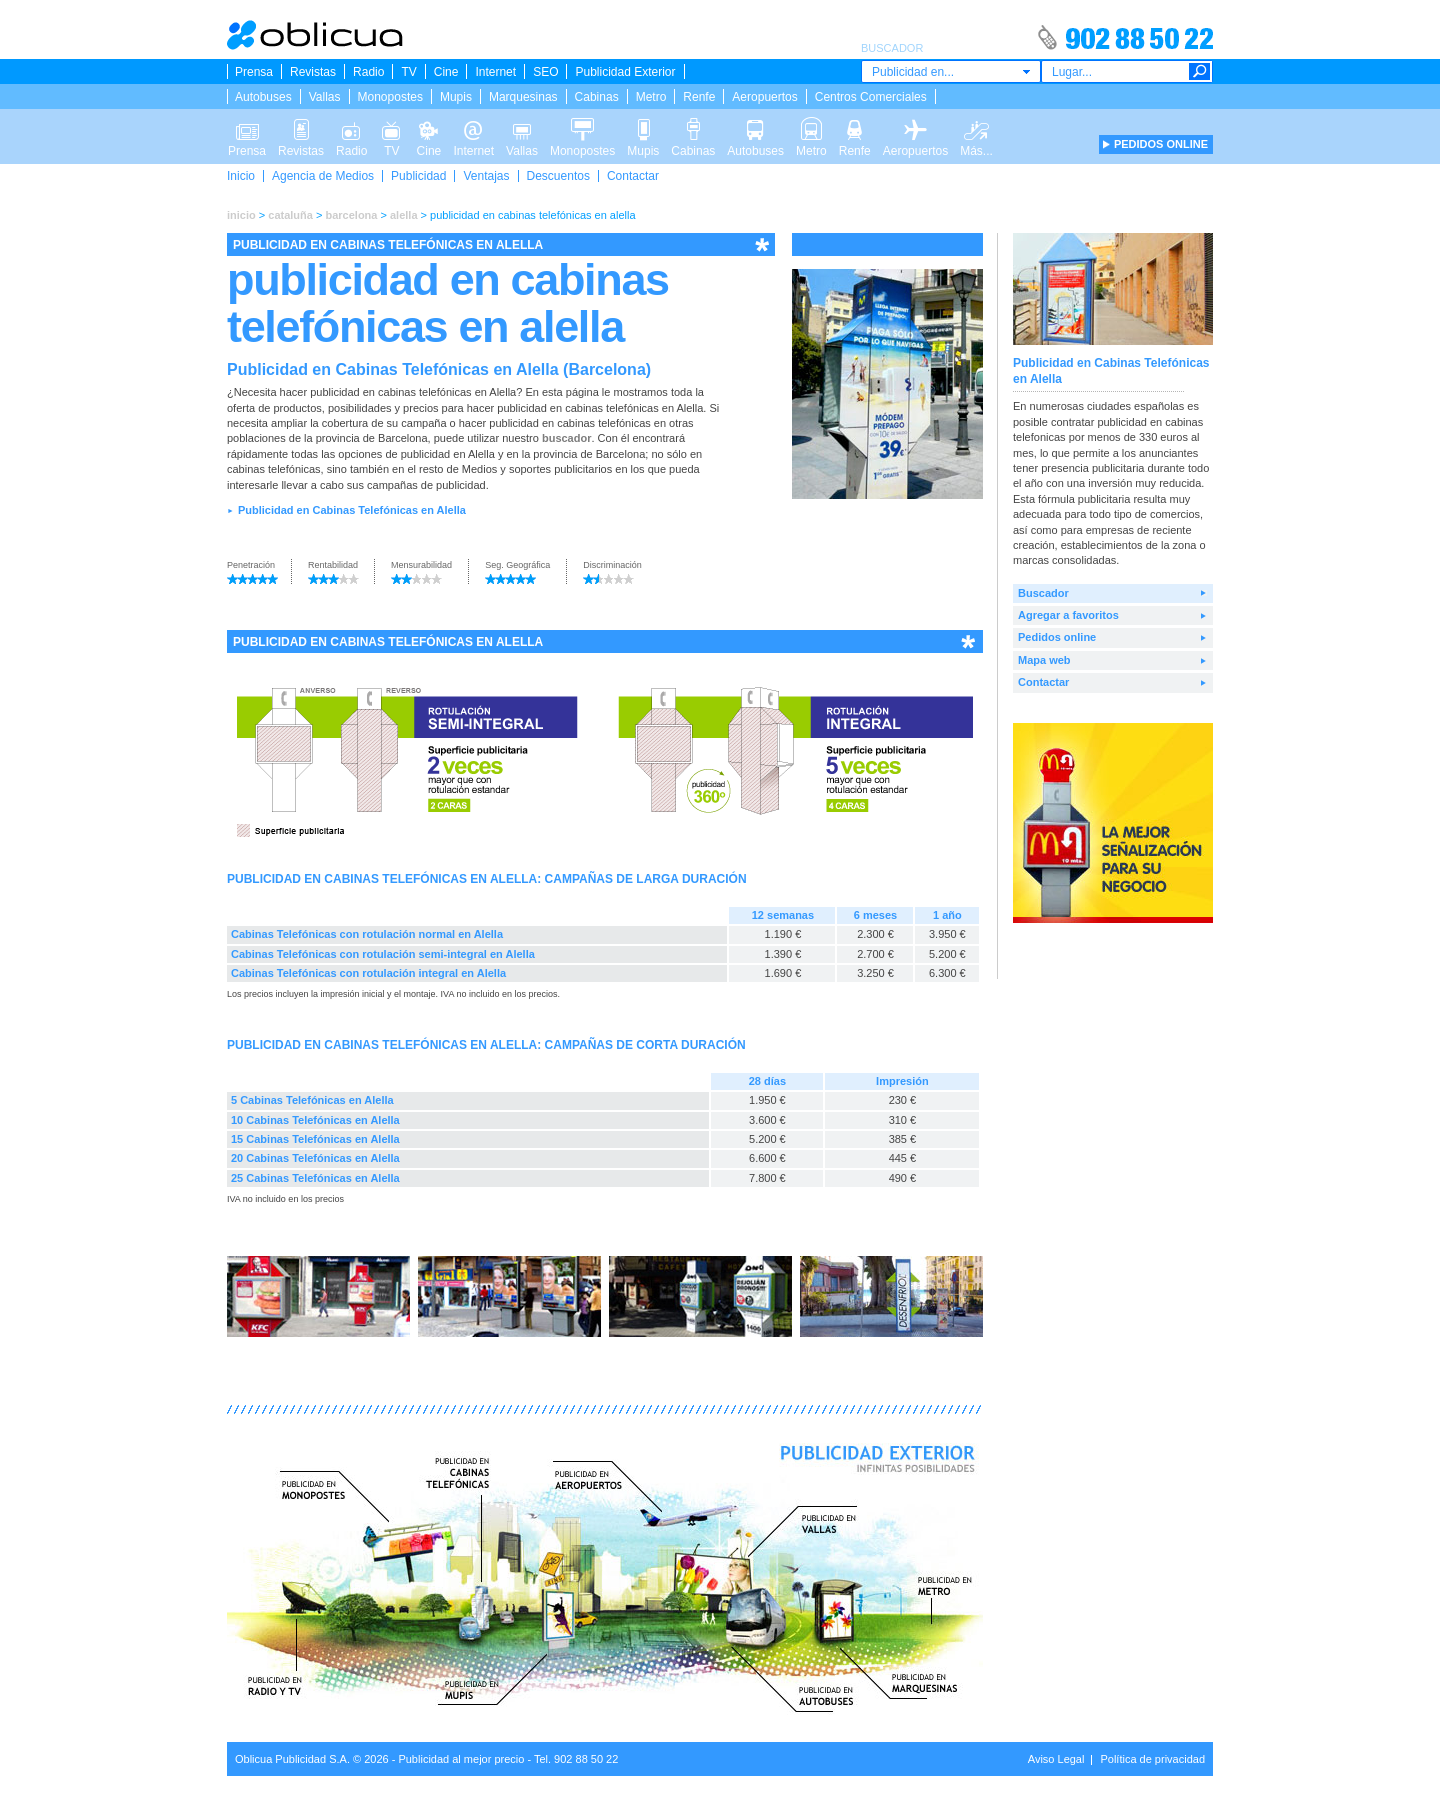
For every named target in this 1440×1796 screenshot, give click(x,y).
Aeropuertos (764, 97)
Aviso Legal (1056, 1759)
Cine (446, 72)
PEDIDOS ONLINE (1161, 144)
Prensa (254, 72)
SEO (545, 72)
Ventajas (486, 176)
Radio (368, 72)
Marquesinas (523, 97)
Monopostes (390, 97)
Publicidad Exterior (625, 72)
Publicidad (418, 176)
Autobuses (263, 97)
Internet (495, 72)
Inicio (241, 176)
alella (404, 215)
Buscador (1043, 593)
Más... (976, 128)
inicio (241, 215)
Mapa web (1044, 660)
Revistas (313, 72)
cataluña (290, 215)
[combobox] (951, 71)
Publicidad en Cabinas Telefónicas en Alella (352, 510)
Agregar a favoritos (1068, 615)
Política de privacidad (1152, 1759)
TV (408, 72)
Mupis (456, 97)
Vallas (325, 97)
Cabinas (597, 97)
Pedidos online (1057, 637)
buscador (567, 438)
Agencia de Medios (323, 176)
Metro (651, 97)
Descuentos (558, 176)
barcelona (351, 215)
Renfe (699, 97)
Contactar (633, 176)
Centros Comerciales (871, 97)
